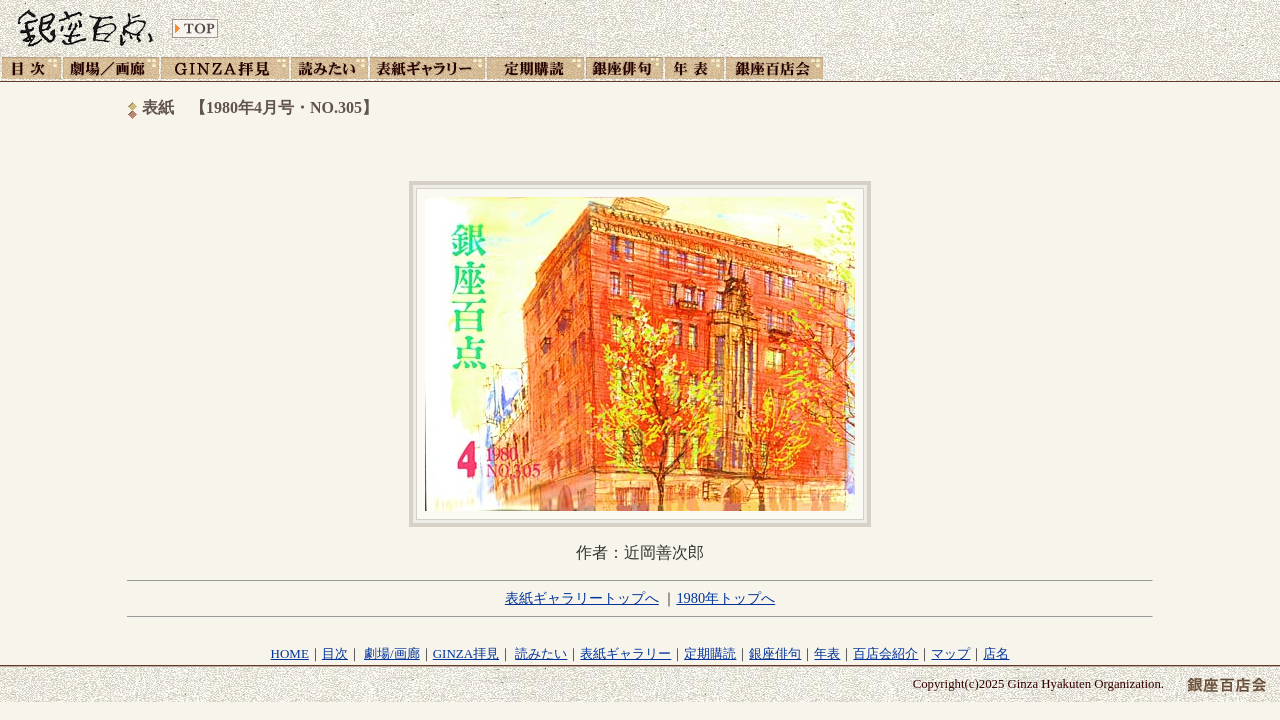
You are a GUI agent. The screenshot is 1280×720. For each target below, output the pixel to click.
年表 (827, 653)
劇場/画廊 (392, 653)
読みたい (541, 653)
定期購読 (710, 653)
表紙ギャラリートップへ (582, 598)
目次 (335, 653)
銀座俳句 (775, 653)
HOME (290, 653)
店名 (996, 653)
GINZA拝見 (466, 653)
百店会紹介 (885, 653)
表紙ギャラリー (625, 653)
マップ (950, 653)
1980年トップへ (725, 598)
